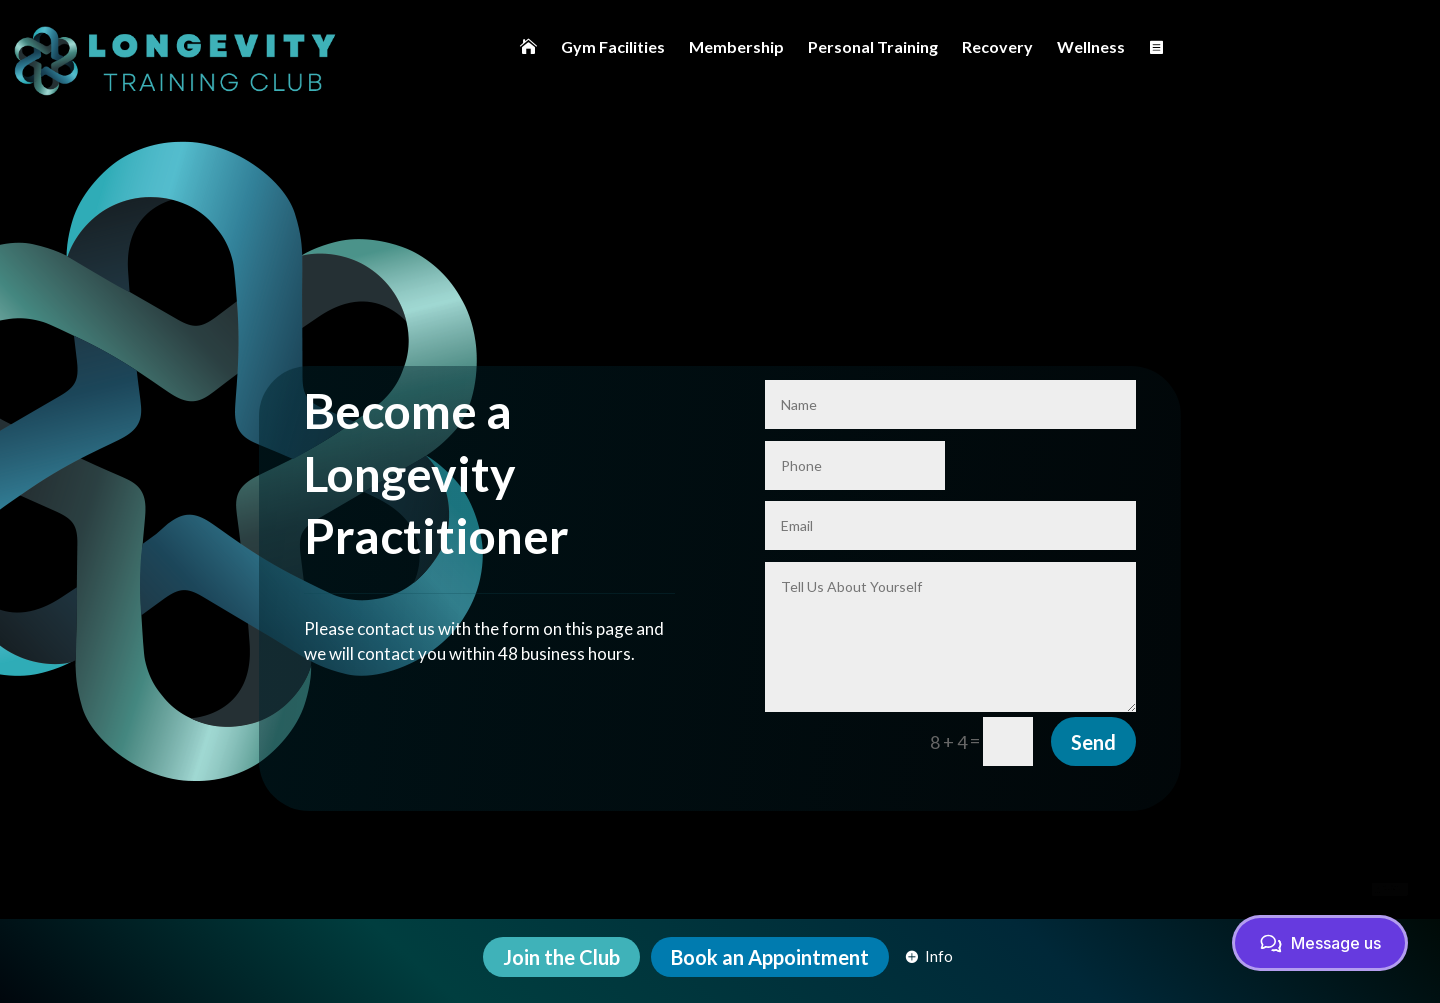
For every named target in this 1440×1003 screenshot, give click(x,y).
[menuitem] (528, 46)
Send (1093, 684)
